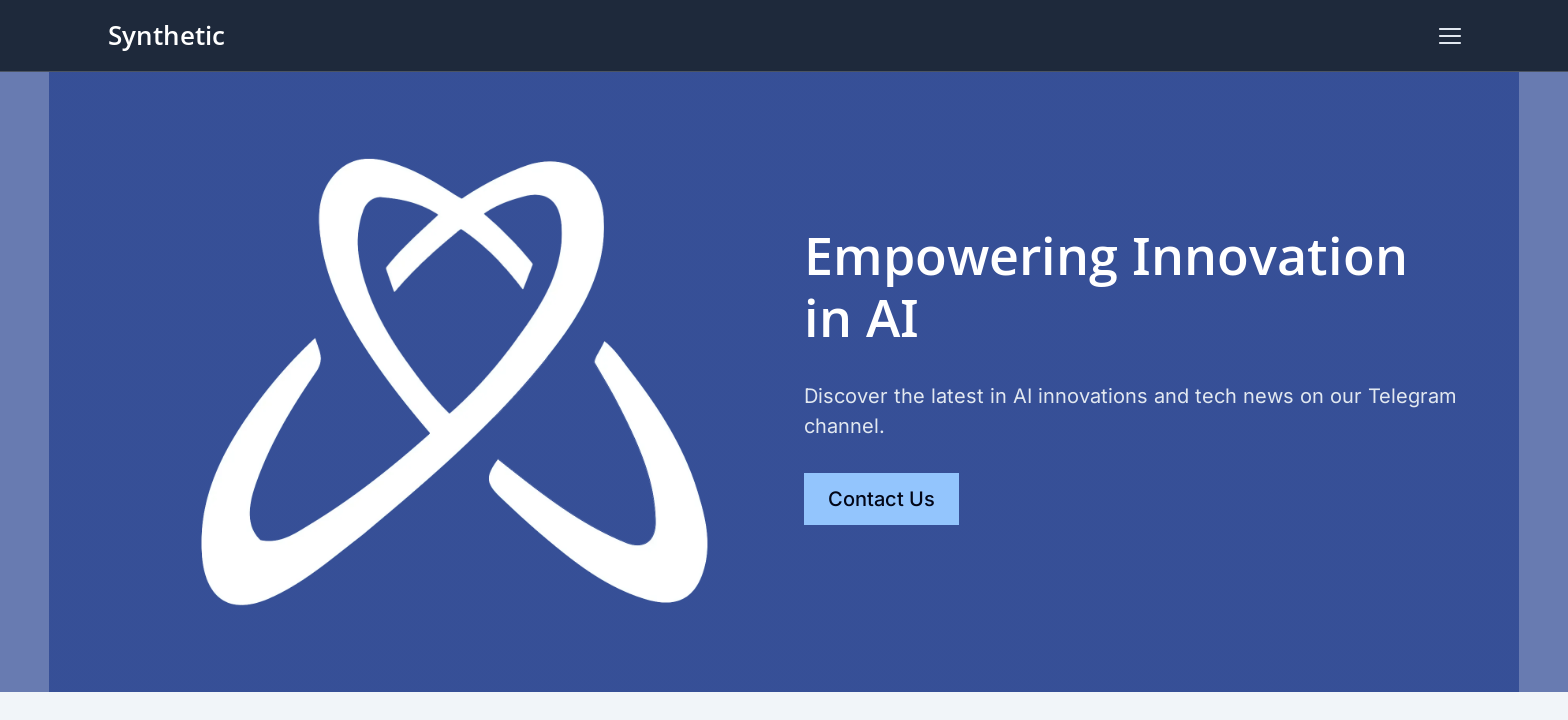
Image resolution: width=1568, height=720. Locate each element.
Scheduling (1261, 36)
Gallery (1167, 36)
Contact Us (1397, 36)
